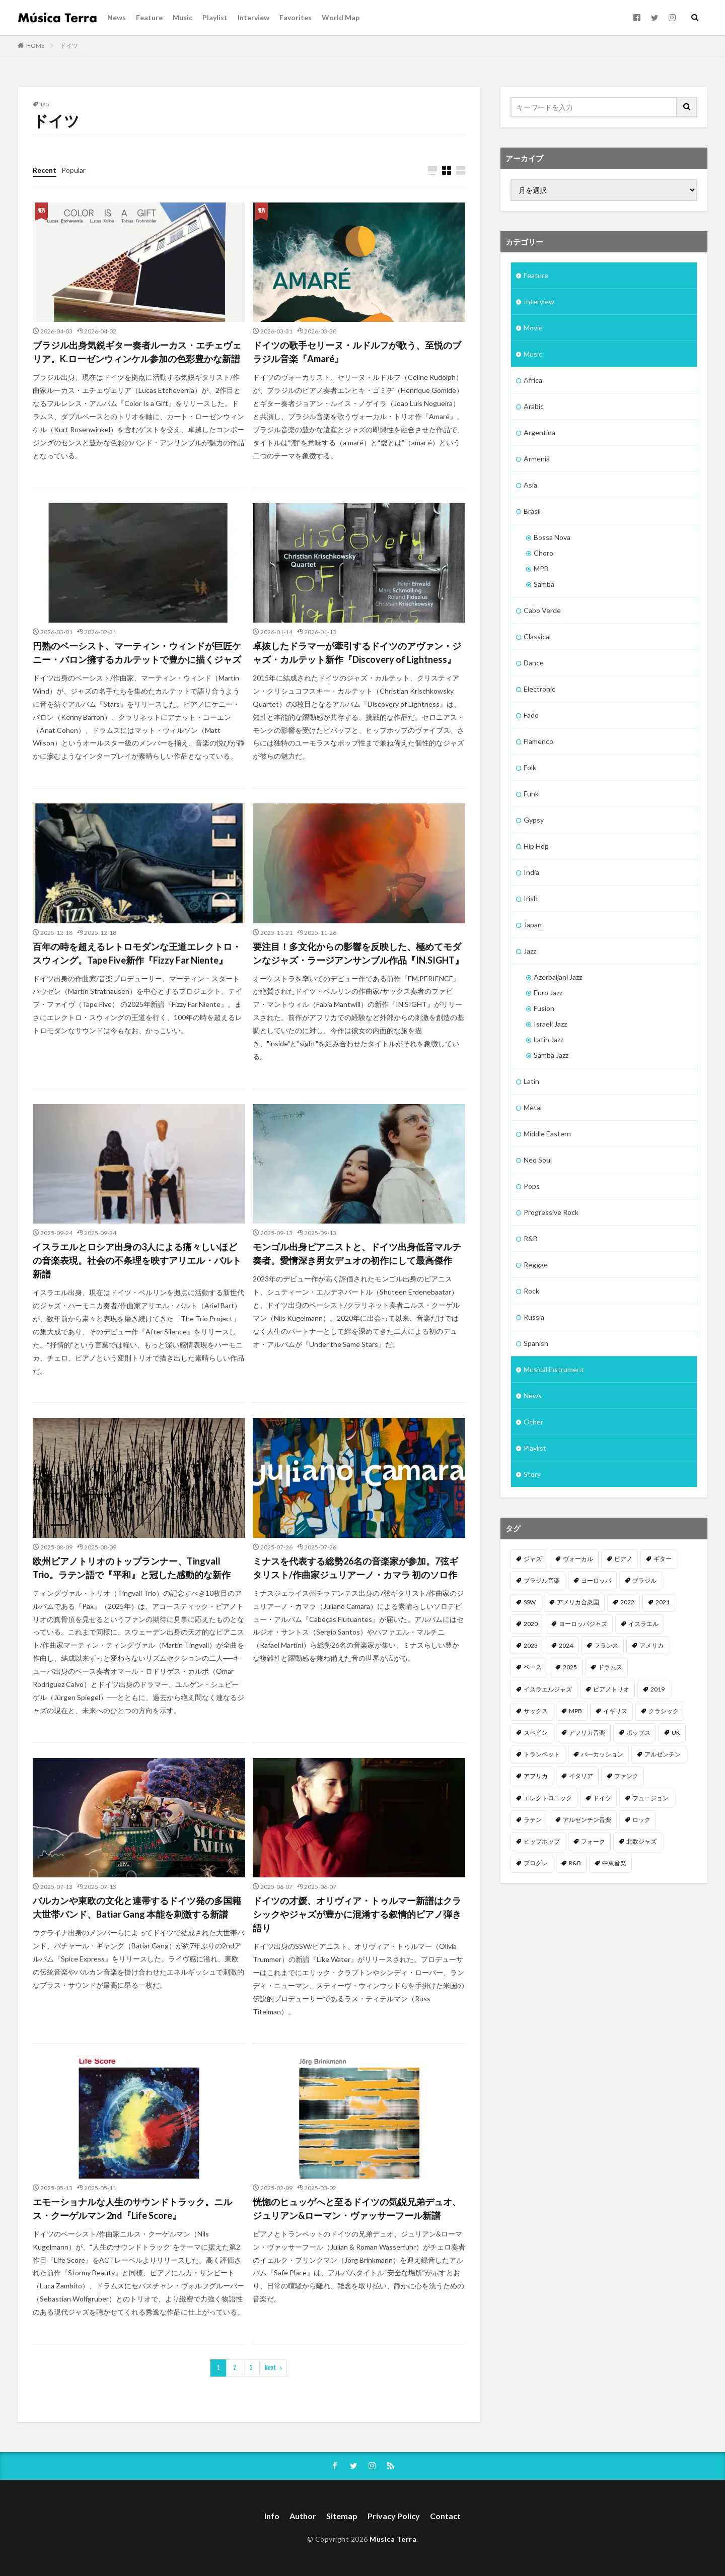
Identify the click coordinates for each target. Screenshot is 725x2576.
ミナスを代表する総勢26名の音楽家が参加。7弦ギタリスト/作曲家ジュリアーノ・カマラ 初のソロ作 (355, 1567)
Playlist (215, 17)
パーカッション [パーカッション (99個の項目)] (602, 1754)
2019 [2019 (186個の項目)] (657, 1689)
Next (270, 2367)
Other (533, 1421)
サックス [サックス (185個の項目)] (536, 1711)
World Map (340, 17)
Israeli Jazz (550, 1024)
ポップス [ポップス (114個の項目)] (638, 1732)
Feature (149, 17)
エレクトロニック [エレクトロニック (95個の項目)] (548, 1798)
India (531, 872)
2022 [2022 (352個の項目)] (627, 1602)
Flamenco (538, 741)
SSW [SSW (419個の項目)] (530, 1602)
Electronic (539, 689)
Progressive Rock (551, 1212)
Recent (44, 170)
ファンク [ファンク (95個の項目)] (626, 1776)
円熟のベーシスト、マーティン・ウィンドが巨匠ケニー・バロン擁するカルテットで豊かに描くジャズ (137, 652)
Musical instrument (554, 1369)
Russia (534, 1317)
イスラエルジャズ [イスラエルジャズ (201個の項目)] (548, 1689)
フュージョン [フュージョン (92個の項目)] (650, 1798)
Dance (534, 662)
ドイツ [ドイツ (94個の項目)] (602, 1798)
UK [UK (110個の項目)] (676, 1732)
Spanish (536, 1343)
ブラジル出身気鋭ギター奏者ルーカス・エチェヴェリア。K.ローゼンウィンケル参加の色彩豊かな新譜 (137, 352)
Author (302, 2516)
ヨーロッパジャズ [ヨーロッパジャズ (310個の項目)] (583, 1624)
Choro (543, 553)
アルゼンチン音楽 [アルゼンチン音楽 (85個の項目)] (587, 1819)
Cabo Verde (542, 610)
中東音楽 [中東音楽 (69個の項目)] (614, 1863)
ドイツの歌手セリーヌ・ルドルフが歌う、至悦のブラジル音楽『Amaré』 (357, 352)
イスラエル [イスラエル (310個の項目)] (643, 1624)
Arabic (534, 406)
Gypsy (534, 820)
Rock (531, 1290)
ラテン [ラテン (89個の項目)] (533, 1819)
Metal (533, 1107)
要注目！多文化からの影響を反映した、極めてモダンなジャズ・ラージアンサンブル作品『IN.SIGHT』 (358, 953)
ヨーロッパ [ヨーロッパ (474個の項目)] (596, 1580)
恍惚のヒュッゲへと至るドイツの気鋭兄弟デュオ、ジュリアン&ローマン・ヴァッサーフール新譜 (357, 2208)
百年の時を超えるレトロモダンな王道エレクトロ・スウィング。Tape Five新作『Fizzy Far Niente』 (137, 953)
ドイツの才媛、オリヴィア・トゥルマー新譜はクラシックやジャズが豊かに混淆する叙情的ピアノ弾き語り (357, 1914)
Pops (532, 1186)
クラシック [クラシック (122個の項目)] (663, 1711)
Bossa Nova (552, 537)
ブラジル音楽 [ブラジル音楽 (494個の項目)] (542, 1580)
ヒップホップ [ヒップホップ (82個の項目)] (542, 1841)
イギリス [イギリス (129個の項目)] (615, 1711)
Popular (73, 170)
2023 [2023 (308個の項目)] (531, 1645)
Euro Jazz (548, 992)
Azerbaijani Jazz (558, 977)
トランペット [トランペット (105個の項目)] (542, 1754)
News (116, 17)
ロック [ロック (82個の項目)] (641, 1819)
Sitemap (341, 2516)
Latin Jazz (548, 1039)
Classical (537, 636)
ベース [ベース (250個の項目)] (533, 1667)
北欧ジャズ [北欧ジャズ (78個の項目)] (641, 1841)
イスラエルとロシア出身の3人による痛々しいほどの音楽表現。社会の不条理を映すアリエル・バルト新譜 (137, 1260)
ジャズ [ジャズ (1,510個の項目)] (533, 1559)
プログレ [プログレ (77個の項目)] (536, 1863)
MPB (541, 568)
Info (271, 2516)
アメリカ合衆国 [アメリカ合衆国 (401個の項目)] (578, 1602)
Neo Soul (538, 1160)
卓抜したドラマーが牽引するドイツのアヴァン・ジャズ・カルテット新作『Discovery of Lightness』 (357, 652)
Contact (445, 2516)
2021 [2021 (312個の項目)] (663, 1602)
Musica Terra (393, 2539)
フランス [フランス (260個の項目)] (606, 1645)
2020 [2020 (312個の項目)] (531, 1624)
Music (182, 17)
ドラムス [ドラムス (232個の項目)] (610, 1667)
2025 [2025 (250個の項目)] (570, 1667)
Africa (533, 380)
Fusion (544, 1008)
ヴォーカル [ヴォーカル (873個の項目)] (578, 1559)
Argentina (539, 432)
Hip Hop (536, 846)
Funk (531, 793)
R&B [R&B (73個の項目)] (575, 1863)
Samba (544, 584)
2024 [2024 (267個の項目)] (566, 1645)
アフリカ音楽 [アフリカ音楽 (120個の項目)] (587, 1732)
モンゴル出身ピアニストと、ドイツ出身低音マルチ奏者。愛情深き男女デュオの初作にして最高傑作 (357, 1253)
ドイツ (69, 45)
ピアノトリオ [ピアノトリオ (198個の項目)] (611, 1689)
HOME (35, 45)
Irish (531, 898)
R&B (531, 1238)
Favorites (295, 17)
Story (532, 1474)
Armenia (537, 458)
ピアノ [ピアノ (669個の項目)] (623, 1559)
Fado (531, 715)
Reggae (536, 1264)
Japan (533, 924)
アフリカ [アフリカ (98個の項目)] (536, 1776)
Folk (530, 767)
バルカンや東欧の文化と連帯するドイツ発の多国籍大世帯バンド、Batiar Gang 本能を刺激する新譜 (137, 1907)
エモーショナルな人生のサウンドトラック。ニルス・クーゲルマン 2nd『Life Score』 (132, 2208)
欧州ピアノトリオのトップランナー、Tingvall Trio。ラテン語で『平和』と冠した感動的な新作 (132, 1567)
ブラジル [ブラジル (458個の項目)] (644, 1580)
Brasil (532, 511)
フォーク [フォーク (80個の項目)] (593, 1841)
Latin (531, 1081)
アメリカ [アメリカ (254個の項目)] (651, 1645)
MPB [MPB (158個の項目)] (575, 1711)
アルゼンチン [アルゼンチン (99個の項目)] (662, 1754)
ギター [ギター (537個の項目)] (663, 1559)
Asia (530, 485)
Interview (253, 17)
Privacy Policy (394, 2516)
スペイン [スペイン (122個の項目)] (536, 1732)
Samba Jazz (551, 1055)
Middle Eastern (547, 1133)
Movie (533, 327)
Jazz (530, 950)
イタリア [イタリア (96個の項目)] (581, 1776)
